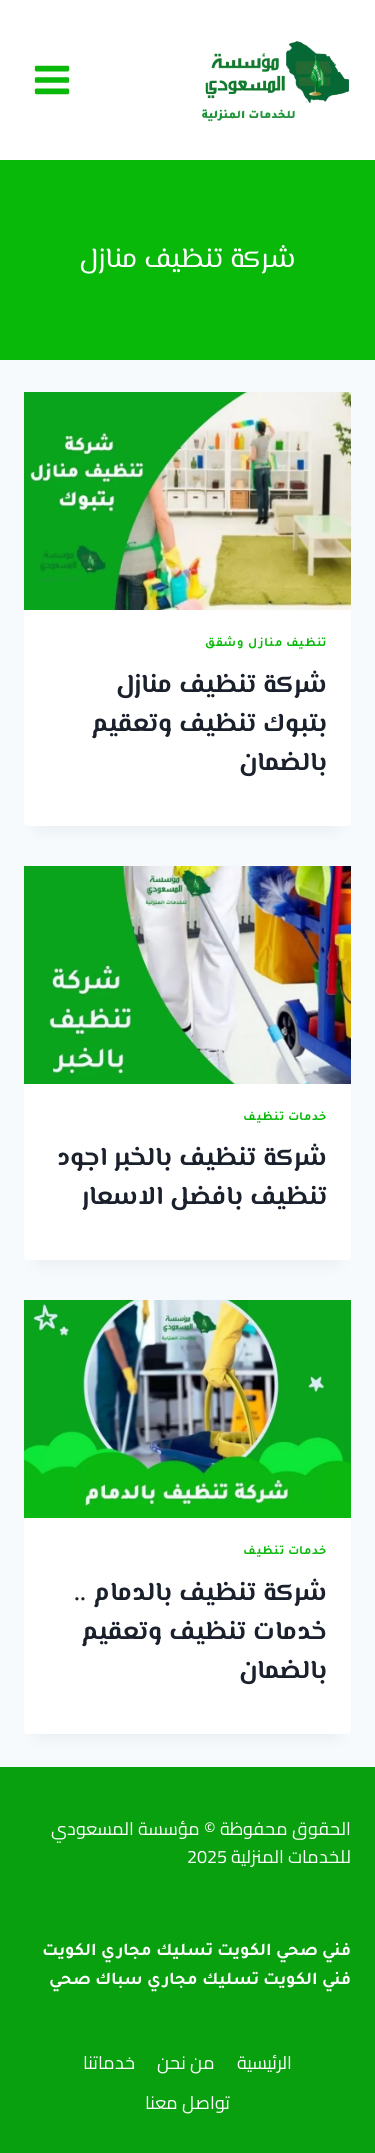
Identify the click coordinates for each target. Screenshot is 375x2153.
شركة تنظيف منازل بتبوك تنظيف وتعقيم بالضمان (209, 725)
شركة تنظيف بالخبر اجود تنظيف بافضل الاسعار (192, 1178)
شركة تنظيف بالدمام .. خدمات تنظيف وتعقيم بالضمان (200, 1633)
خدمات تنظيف (285, 1118)
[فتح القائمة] (52, 79)
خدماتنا (109, 2062)
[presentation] (187, 501)
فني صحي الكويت (284, 1952)
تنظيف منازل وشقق (266, 644)
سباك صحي (96, 1981)
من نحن (186, 2062)
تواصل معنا (187, 2102)
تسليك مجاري (203, 1981)
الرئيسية (264, 2062)
